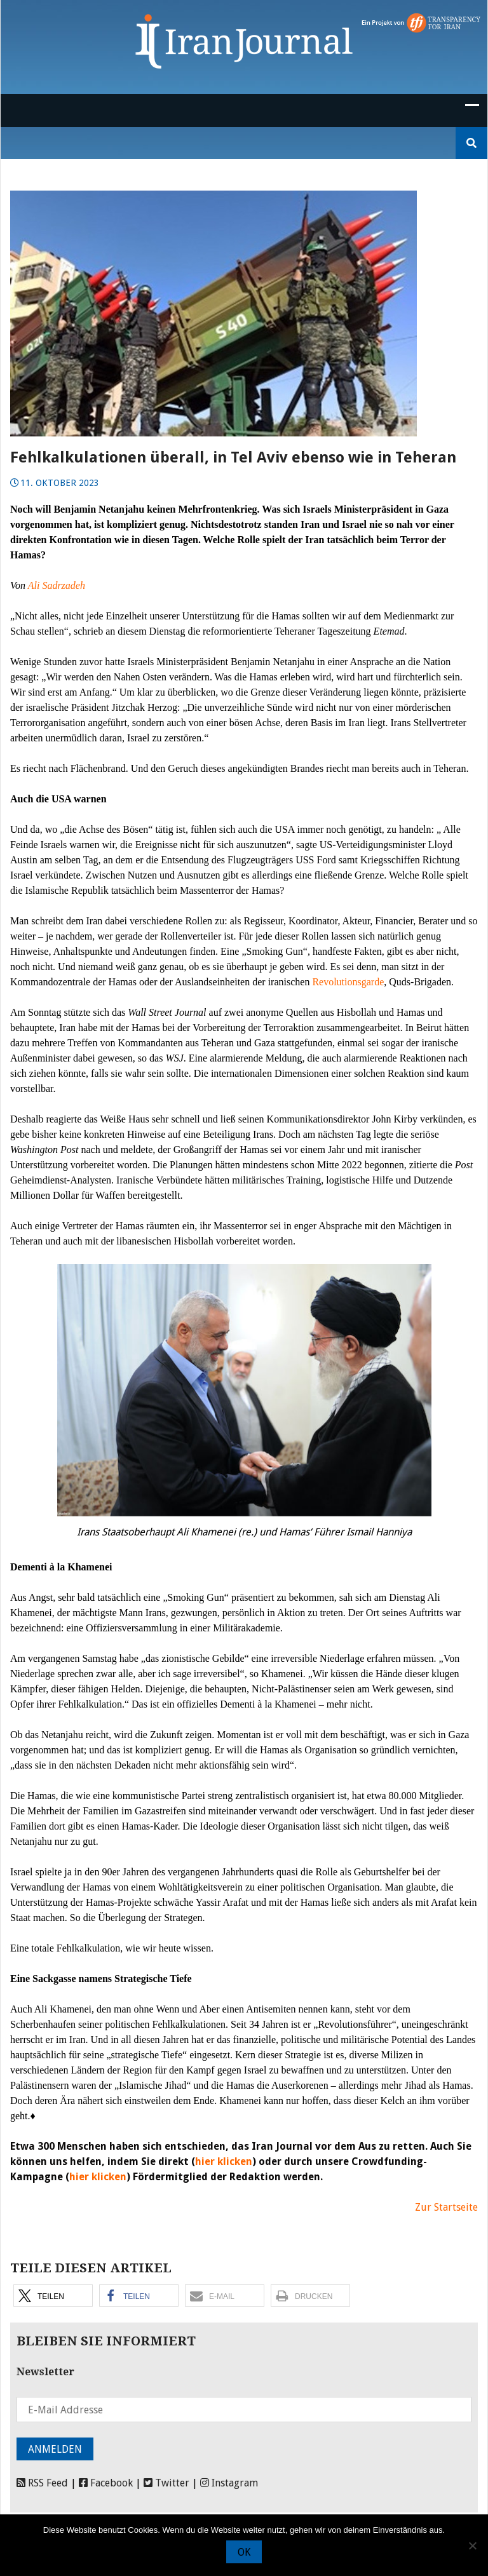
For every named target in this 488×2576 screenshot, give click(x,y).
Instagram (229, 2483)
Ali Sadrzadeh (56, 585)
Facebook (106, 2483)
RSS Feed (42, 2483)
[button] (53, 2295)
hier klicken (223, 2161)
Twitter (166, 2483)
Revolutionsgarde (348, 981)
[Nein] (472, 2545)
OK (244, 2552)
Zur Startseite (446, 2207)
